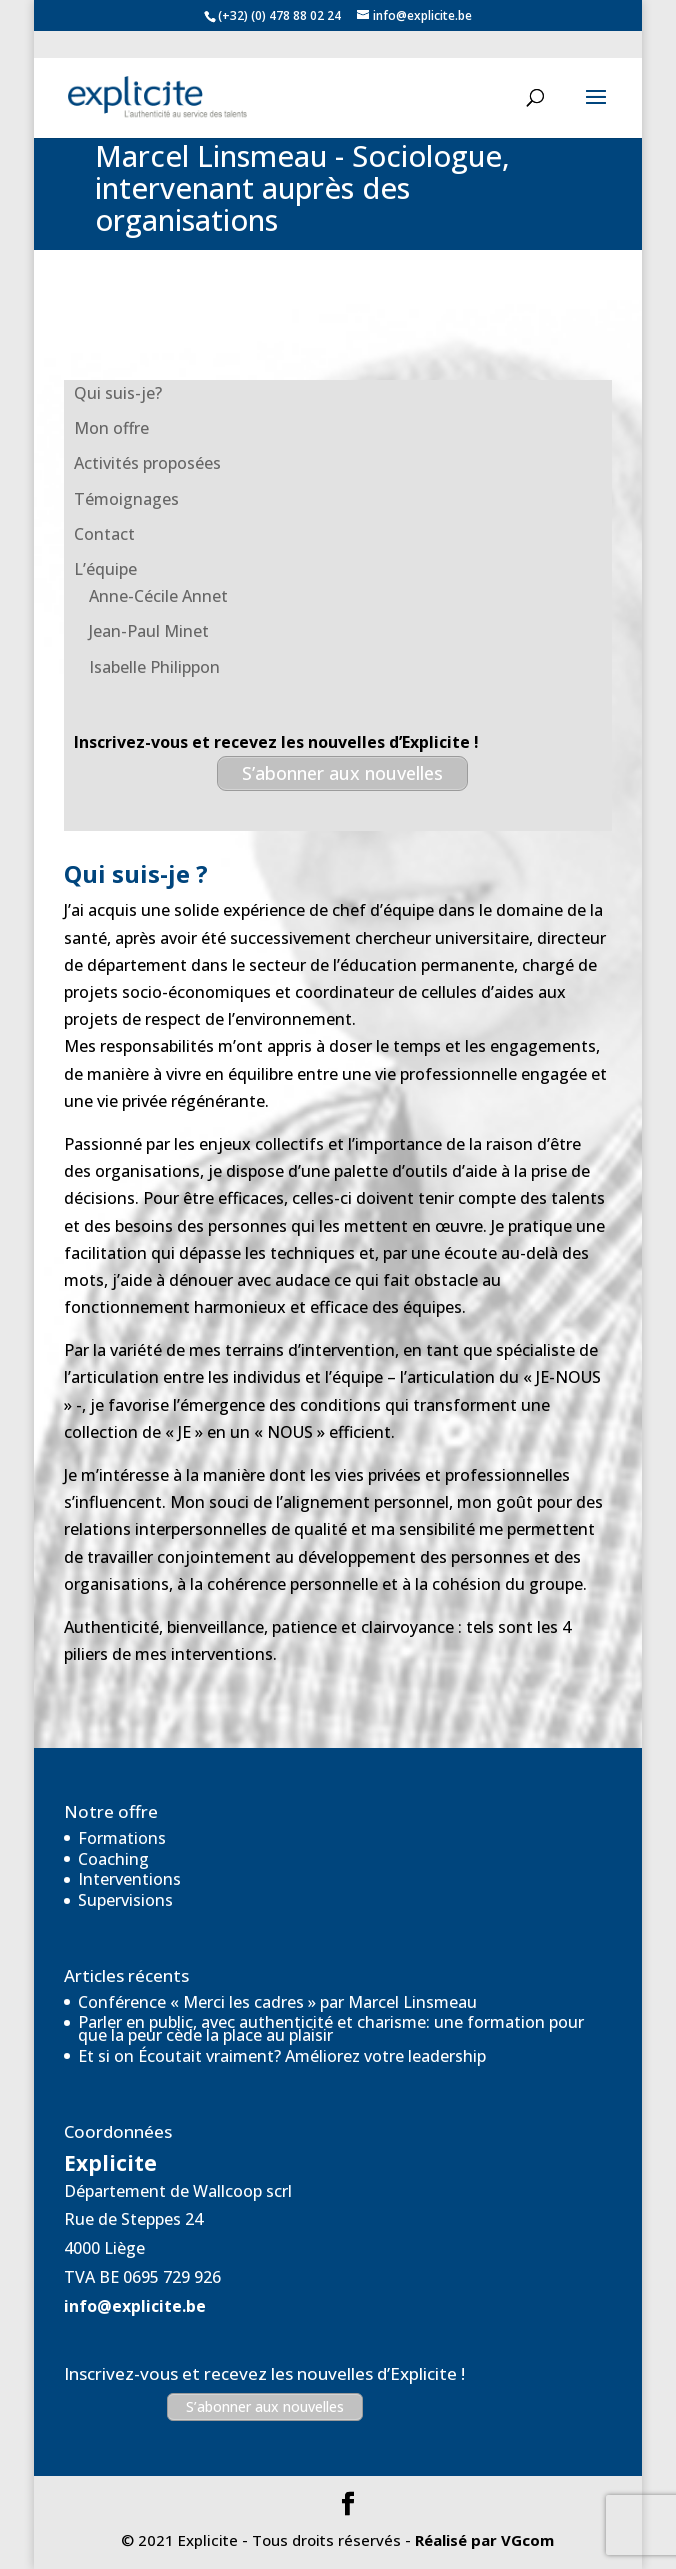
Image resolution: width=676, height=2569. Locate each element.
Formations (122, 1838)
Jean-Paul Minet (149, 631)
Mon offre (111, 428)
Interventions (129, 1879)
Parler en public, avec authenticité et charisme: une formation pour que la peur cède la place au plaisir (331, 2028)
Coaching (113, 1859)
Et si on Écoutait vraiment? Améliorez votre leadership (282, 2056)
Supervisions (125, 1900)
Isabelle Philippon (154, 667)
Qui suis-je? (118, 393)
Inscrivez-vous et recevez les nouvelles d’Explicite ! (264, 2373)
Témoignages (126, 499)
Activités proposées (147, 463)
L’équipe (105, 569)
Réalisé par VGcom (484, 2540)
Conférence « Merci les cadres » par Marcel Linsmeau (277, 2002)
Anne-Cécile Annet (158, 596)
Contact (104, 534)
